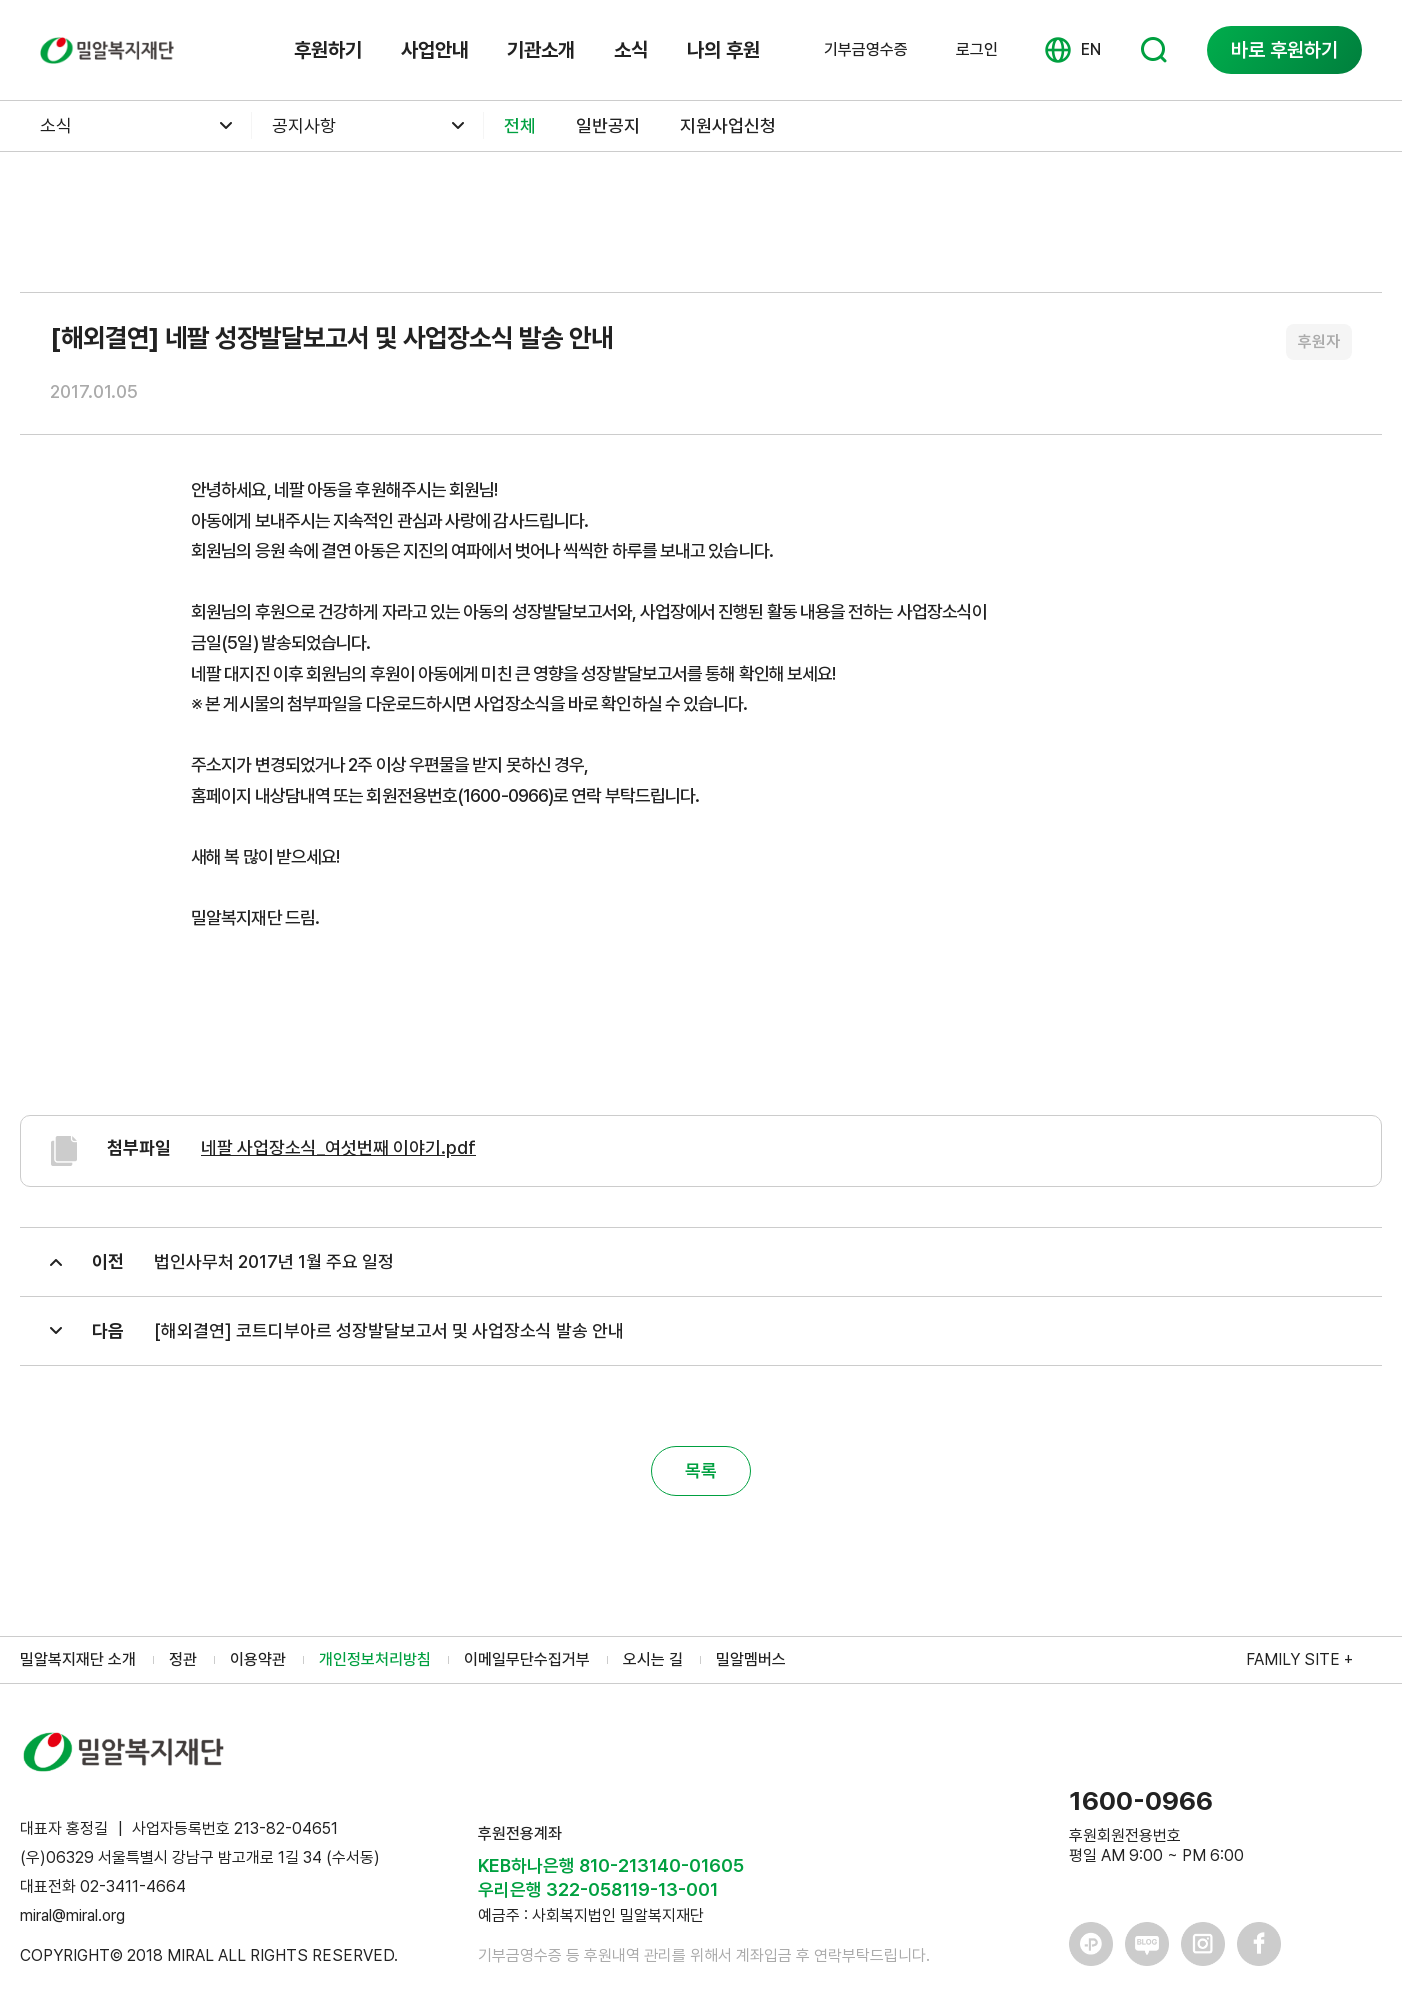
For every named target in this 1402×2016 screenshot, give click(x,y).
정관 (183, 1659)
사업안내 (435, 50)
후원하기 (328, 50)
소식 (631, 50)
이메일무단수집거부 (527, 1659)
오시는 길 (653, 1659)
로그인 (977, 49)
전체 (520, 125)
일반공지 (608, 125)
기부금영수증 (866, 50)
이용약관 (258, 1659)
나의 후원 (723, 50)
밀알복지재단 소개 (78, 1659)
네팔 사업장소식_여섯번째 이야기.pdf (338, 1147)
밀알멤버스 (751, 1659)
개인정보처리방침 (375, 1659)
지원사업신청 (728, 125)
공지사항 (304, 125)
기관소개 (541, 50)
